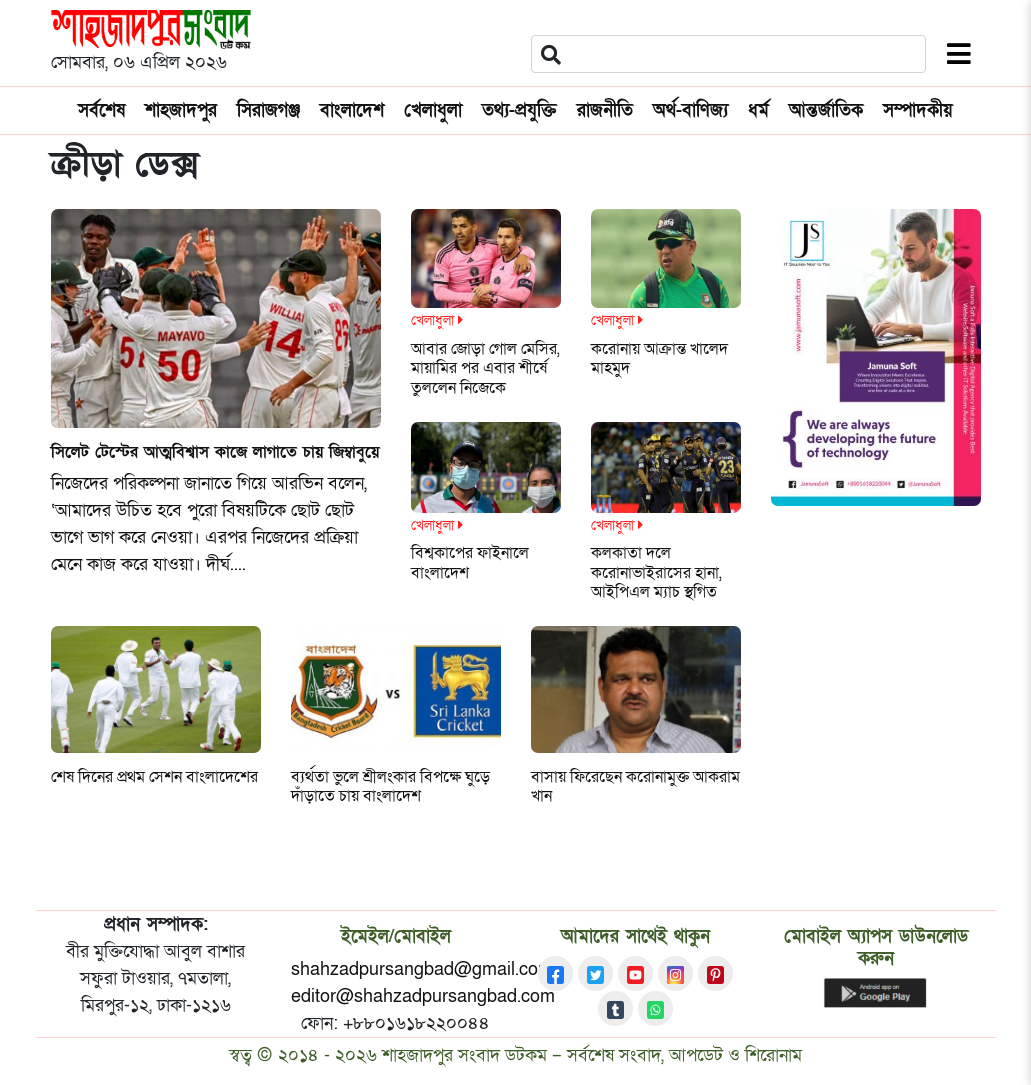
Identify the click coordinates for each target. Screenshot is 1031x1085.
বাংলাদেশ (352, 110)
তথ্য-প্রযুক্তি (519, 110)
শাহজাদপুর (181, 110)
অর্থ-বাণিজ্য (690, 110)
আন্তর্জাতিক (826, 110)
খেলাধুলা (433, 110)
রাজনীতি (605, 110)
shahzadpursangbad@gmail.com (422, 969)
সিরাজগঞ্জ (268, 110)
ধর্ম (758, 110)
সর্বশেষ (101, 110)
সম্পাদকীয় (918, 110)
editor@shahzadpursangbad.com (423, 996)
